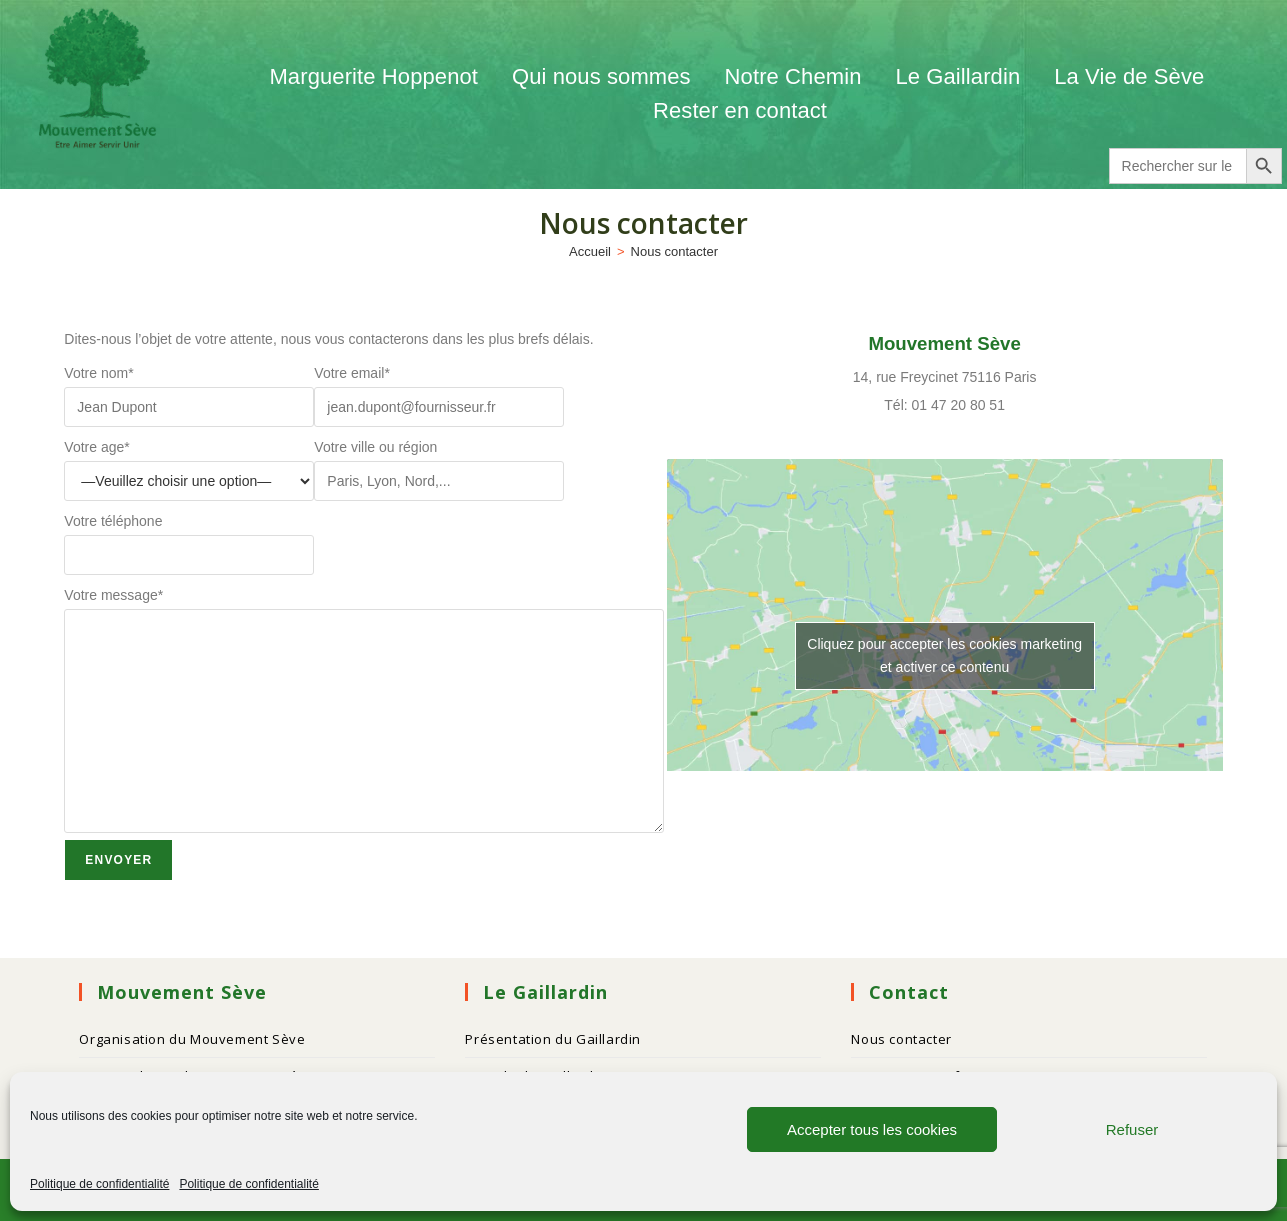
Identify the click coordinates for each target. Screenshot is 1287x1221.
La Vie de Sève (1132, 76)
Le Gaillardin (957, 76)
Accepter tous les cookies (872, 1129)
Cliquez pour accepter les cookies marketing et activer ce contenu (944, 655)
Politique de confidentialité (99, 1184)
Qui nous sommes (601, 76)
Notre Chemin (793, 76)
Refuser (1132, 1129)
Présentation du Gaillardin (553, 1039)
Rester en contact (740, 110)
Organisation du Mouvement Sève (192, 1039)
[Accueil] (590, 251)
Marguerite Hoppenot (373, 76)
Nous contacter (674, 251)
